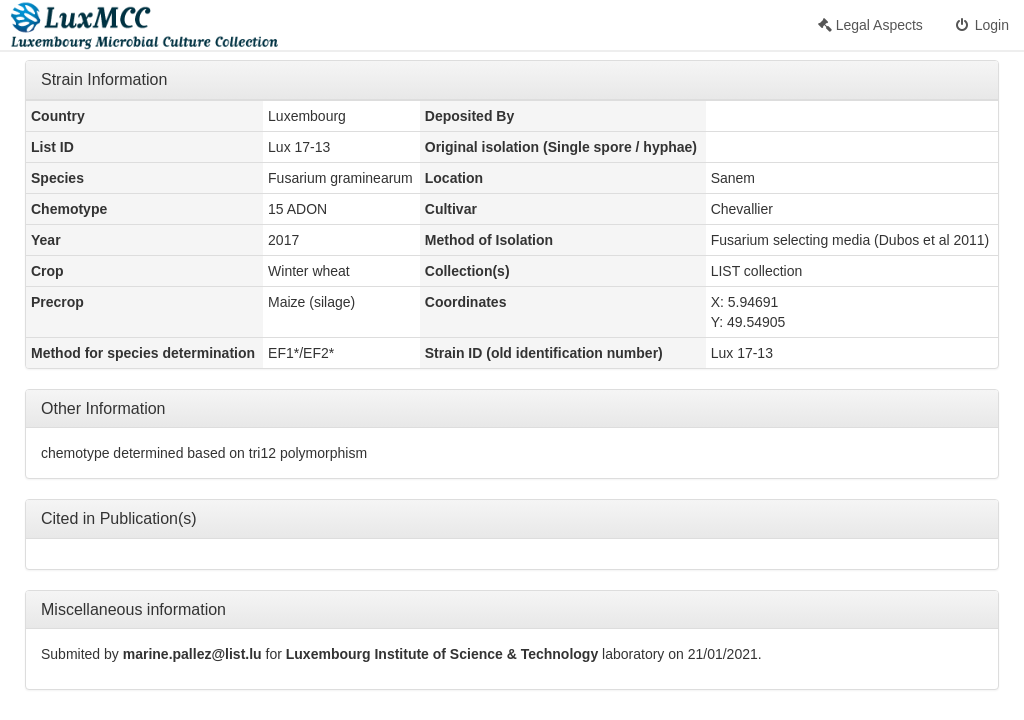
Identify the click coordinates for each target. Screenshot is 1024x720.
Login (981, 25)
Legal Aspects (870, 25)
